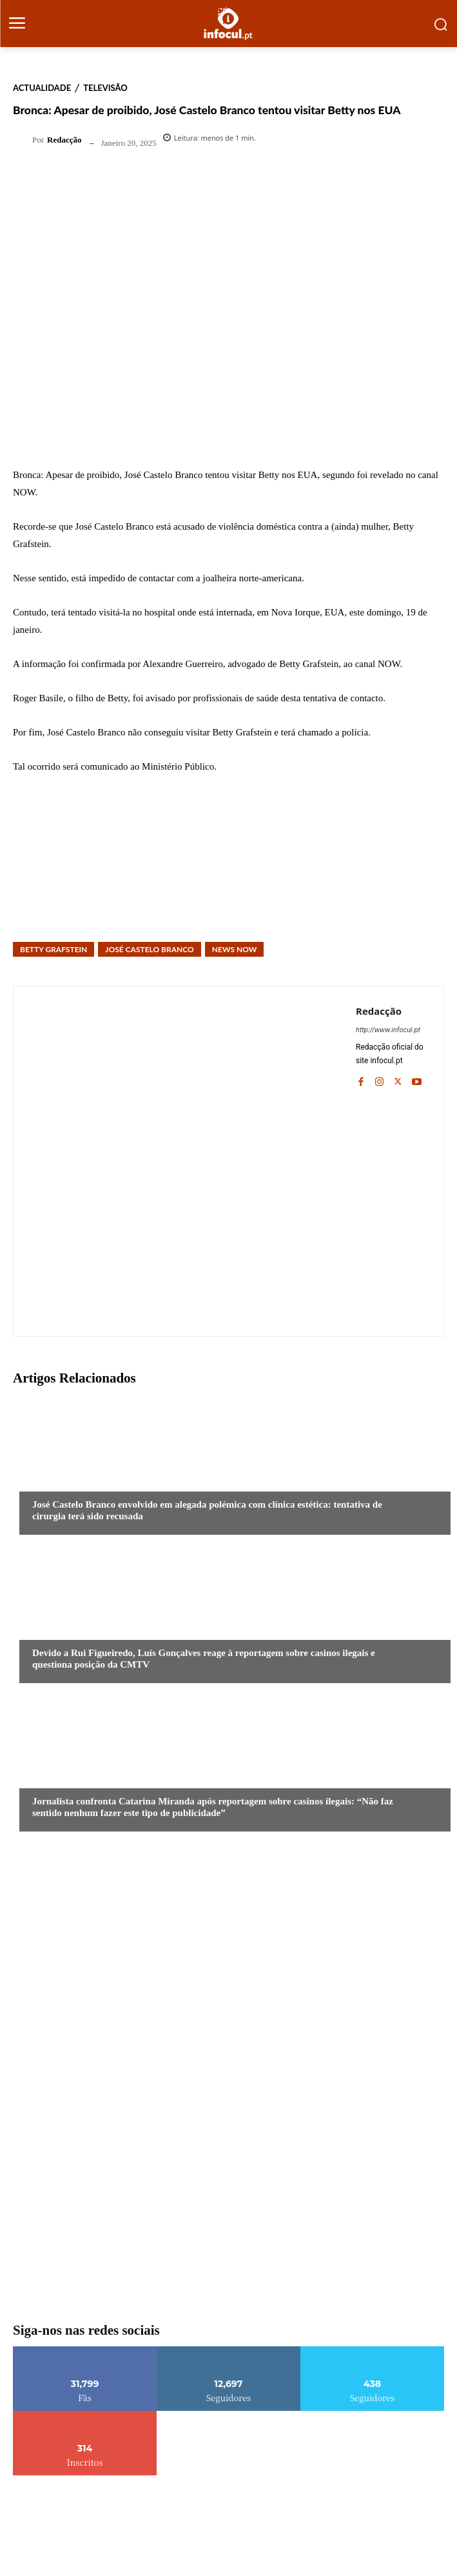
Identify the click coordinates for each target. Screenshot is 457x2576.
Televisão (105, 88)
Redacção (64, 139)
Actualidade (42, 88)
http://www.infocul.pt (388, 1030)
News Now (234, 949)
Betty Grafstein (53, 949)
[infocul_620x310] (228, 2093)
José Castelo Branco (149, 949)
